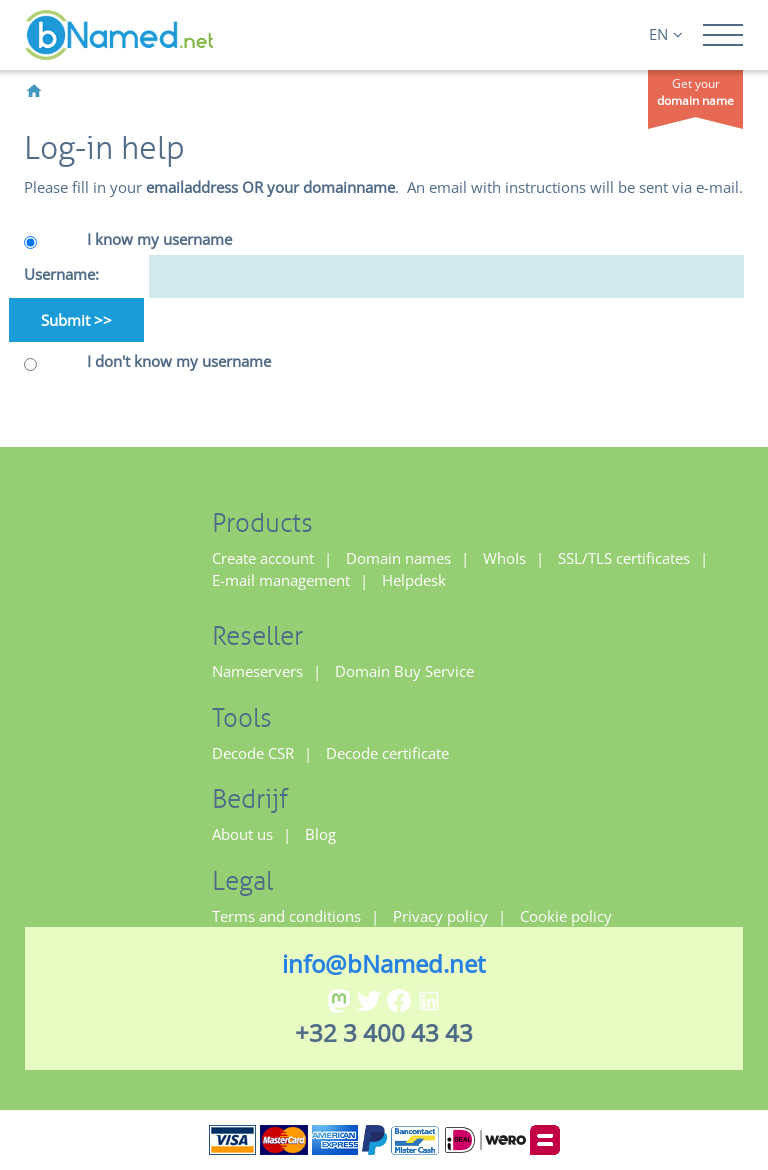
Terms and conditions (286, 916)
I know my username (159, 239)
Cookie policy (566, 916)
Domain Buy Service (404, 671)
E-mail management (281, 580)
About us (242, 834)
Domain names (398, 558)
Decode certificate (387, 753)
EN (666, 34)
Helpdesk (414, 580)
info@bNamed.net (384, 963)
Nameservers (257, 671)
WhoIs (504, 558)
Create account (263, 558)
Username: (61, 274)
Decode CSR (253, 753)
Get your (695, 92)
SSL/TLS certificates (624, 558)
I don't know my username (179, 361)
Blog (320, 834)
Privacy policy (440, 916)
